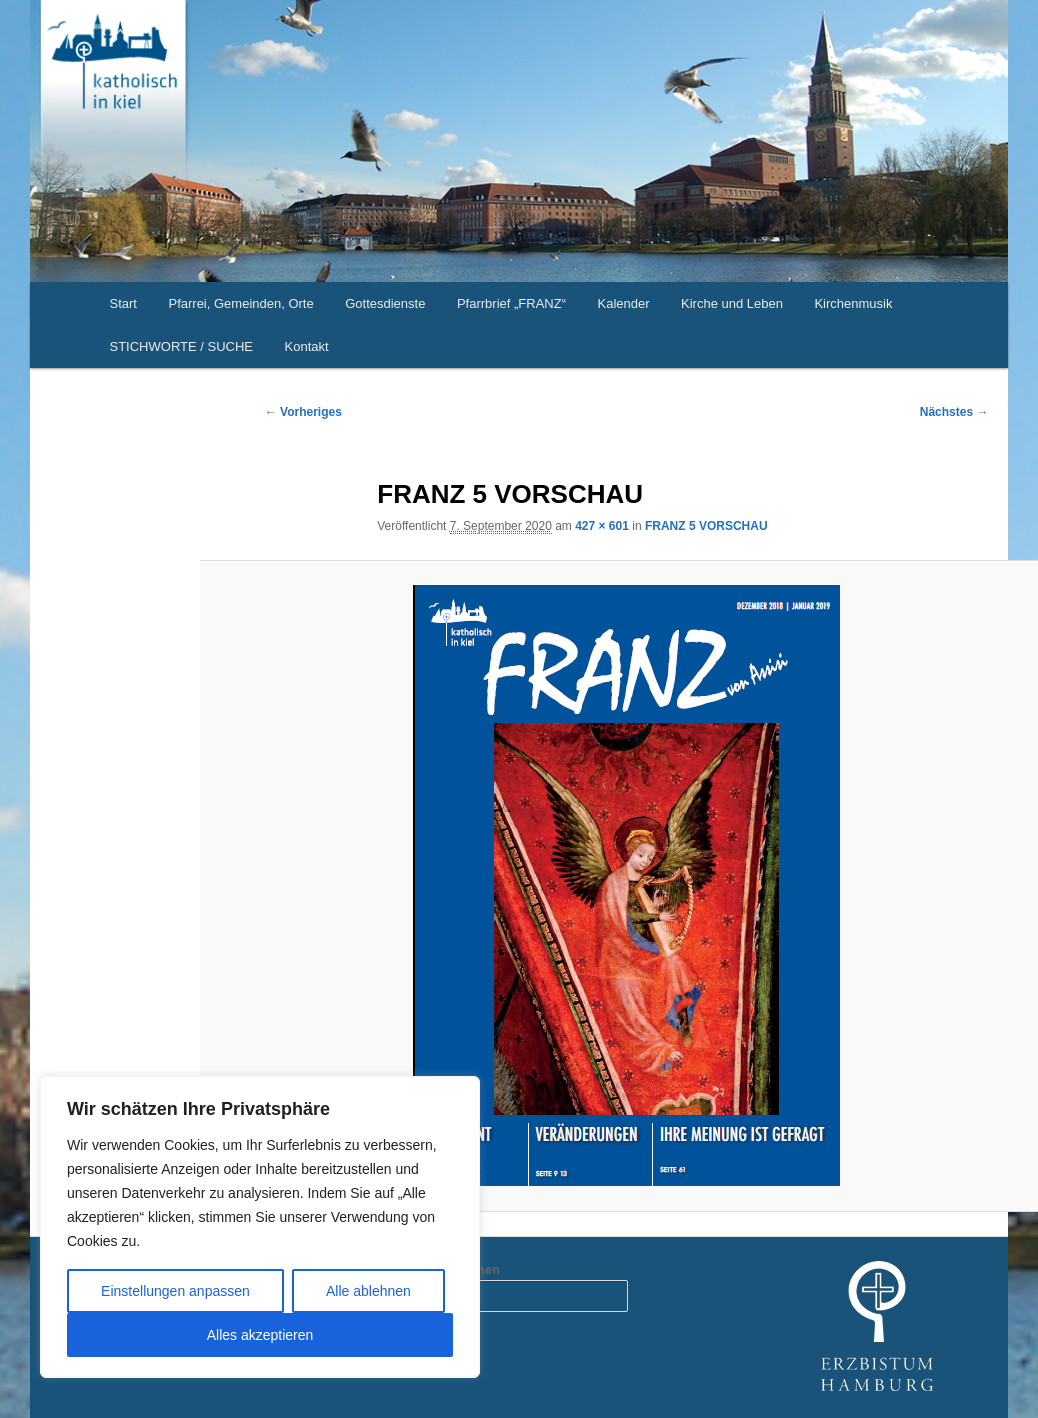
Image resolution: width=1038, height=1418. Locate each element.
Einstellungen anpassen (175, 1291)
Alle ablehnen (368, 1291)
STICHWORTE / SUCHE (182, 346)
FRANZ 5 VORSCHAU (706, 526)
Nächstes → (954, 412)
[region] (260, 1227)
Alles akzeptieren (260, 1335)
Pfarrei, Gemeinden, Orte (240, 303)
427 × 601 (602, 526)
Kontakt (307, 346)
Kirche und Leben (732, 303)
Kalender (623, 303)
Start (123, 303)
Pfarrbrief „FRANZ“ (511, 303)
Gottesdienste (385, 303)
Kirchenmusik (853, 303)
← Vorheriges (303, 412)
